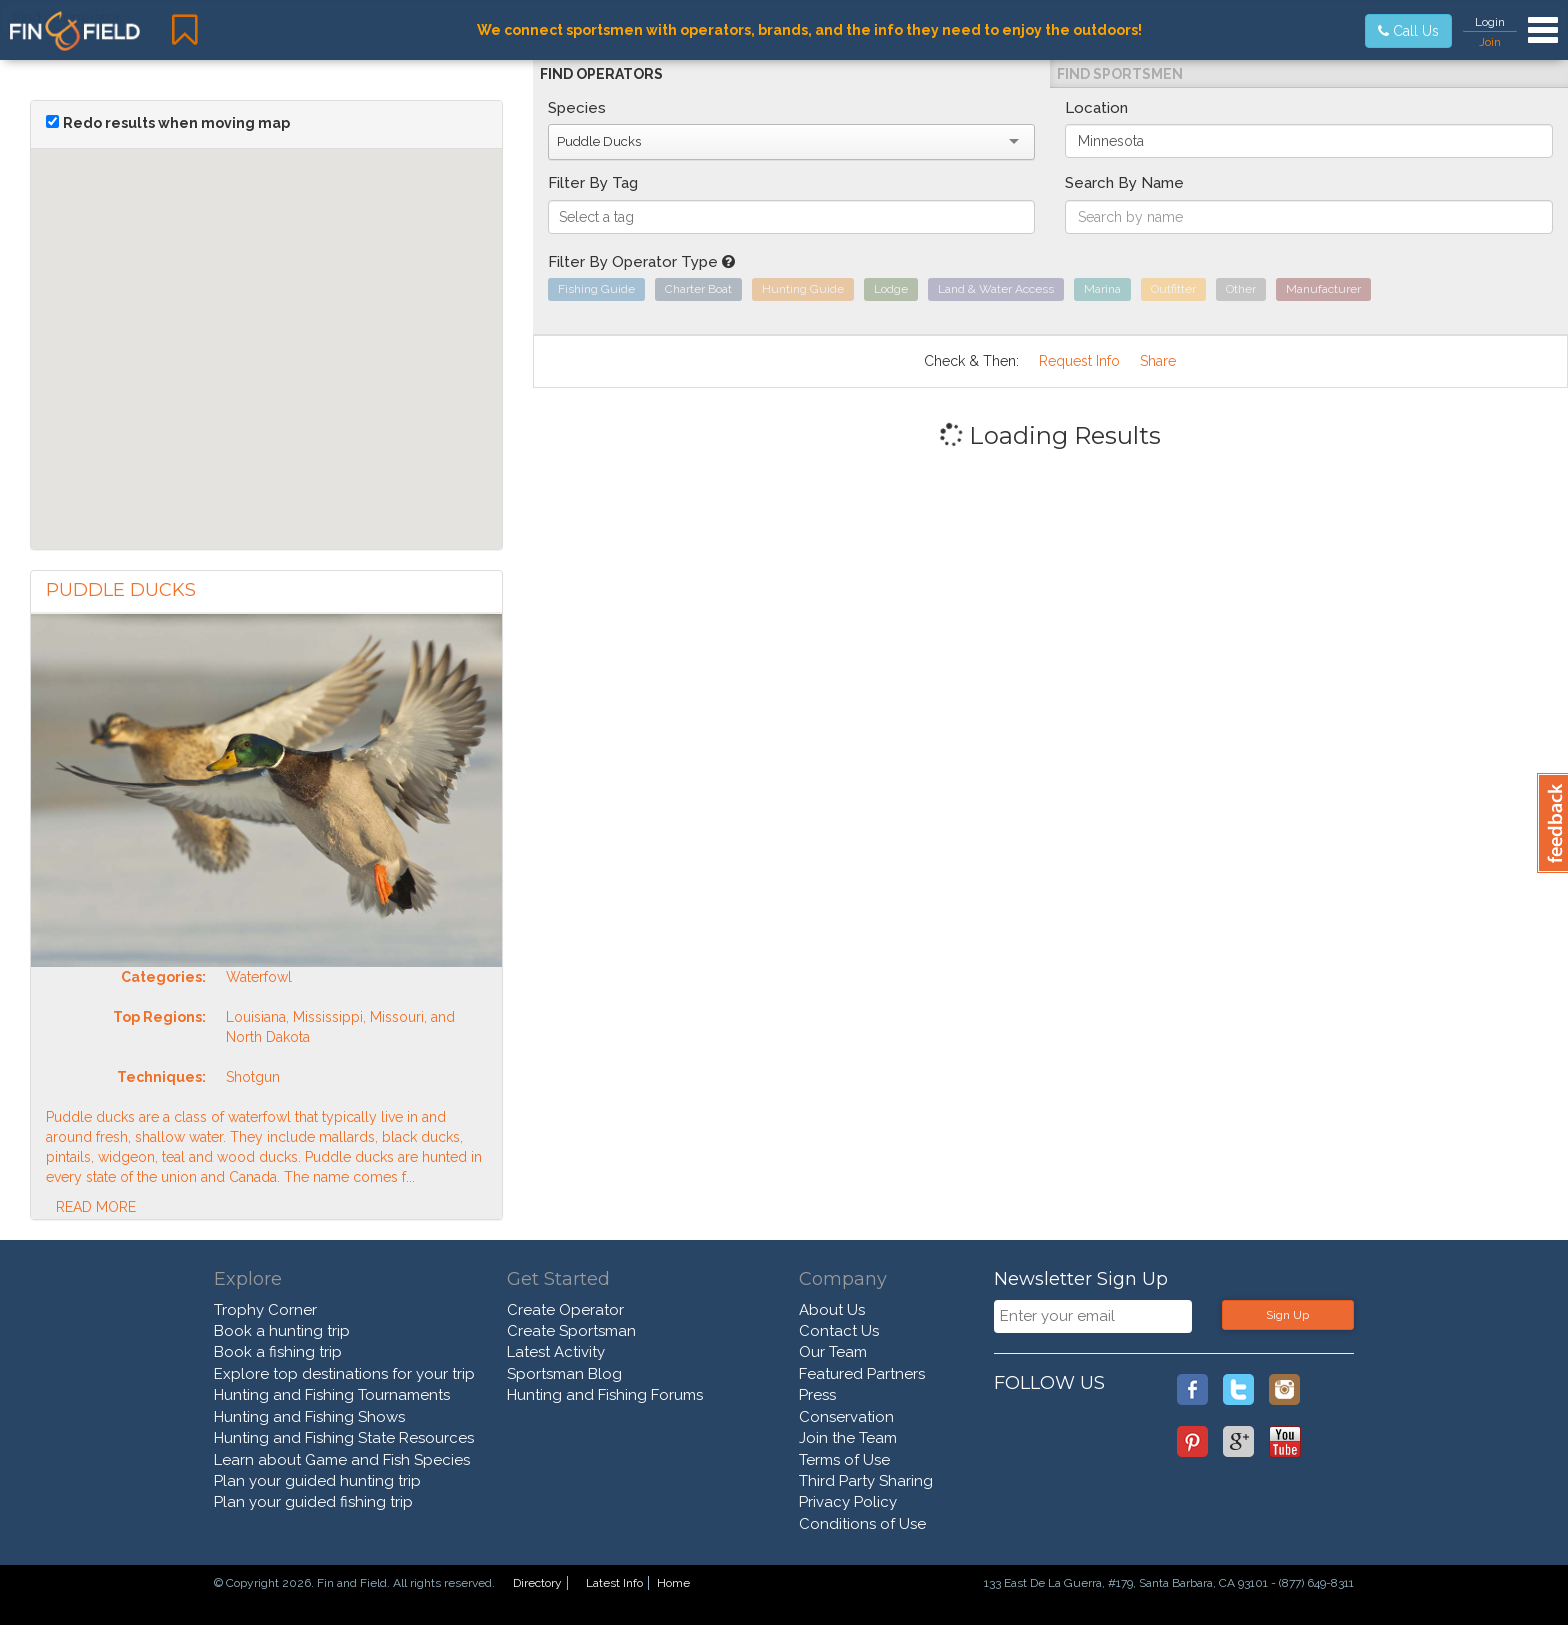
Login (1490, 22)
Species (577, 108)
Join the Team (848, 1438)
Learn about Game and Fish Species (342, 1460)
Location (1096, 108)
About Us (832, 1310)
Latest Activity (556, 1352)
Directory (537, 1583)
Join (1490, 42)
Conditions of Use (862, 1524)
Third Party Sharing (866, 1481)
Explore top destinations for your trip (344, 1374)
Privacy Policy (848, 1502)
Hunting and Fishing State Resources (344, 1438)
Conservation (846, 1417)
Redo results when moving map (176, 123)
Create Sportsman (571, 1331)
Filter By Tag (593, 183)
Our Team (833, 1352)
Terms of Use (844, 1460)
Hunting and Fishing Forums (605, 1395)
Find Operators (601, 74)
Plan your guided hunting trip (317, 1481)
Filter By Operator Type (641, 262)
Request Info (1079, 361)
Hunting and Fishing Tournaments (332, 1395)
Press (817, 1395)
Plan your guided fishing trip (313, 1502)
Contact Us (839, 1331)
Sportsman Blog (564, 1374)
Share (1158, 361)
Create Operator (565, 1310)
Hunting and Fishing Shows (309, 1417)
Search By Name (1124, 183)
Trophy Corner (265, 1310)
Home (673, 1583)
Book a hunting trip (282, 1331)
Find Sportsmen (1120, 74)
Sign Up (1287, 1315)
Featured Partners (862, 1374)
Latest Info (614, 1583)
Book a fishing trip (278, 1352)
